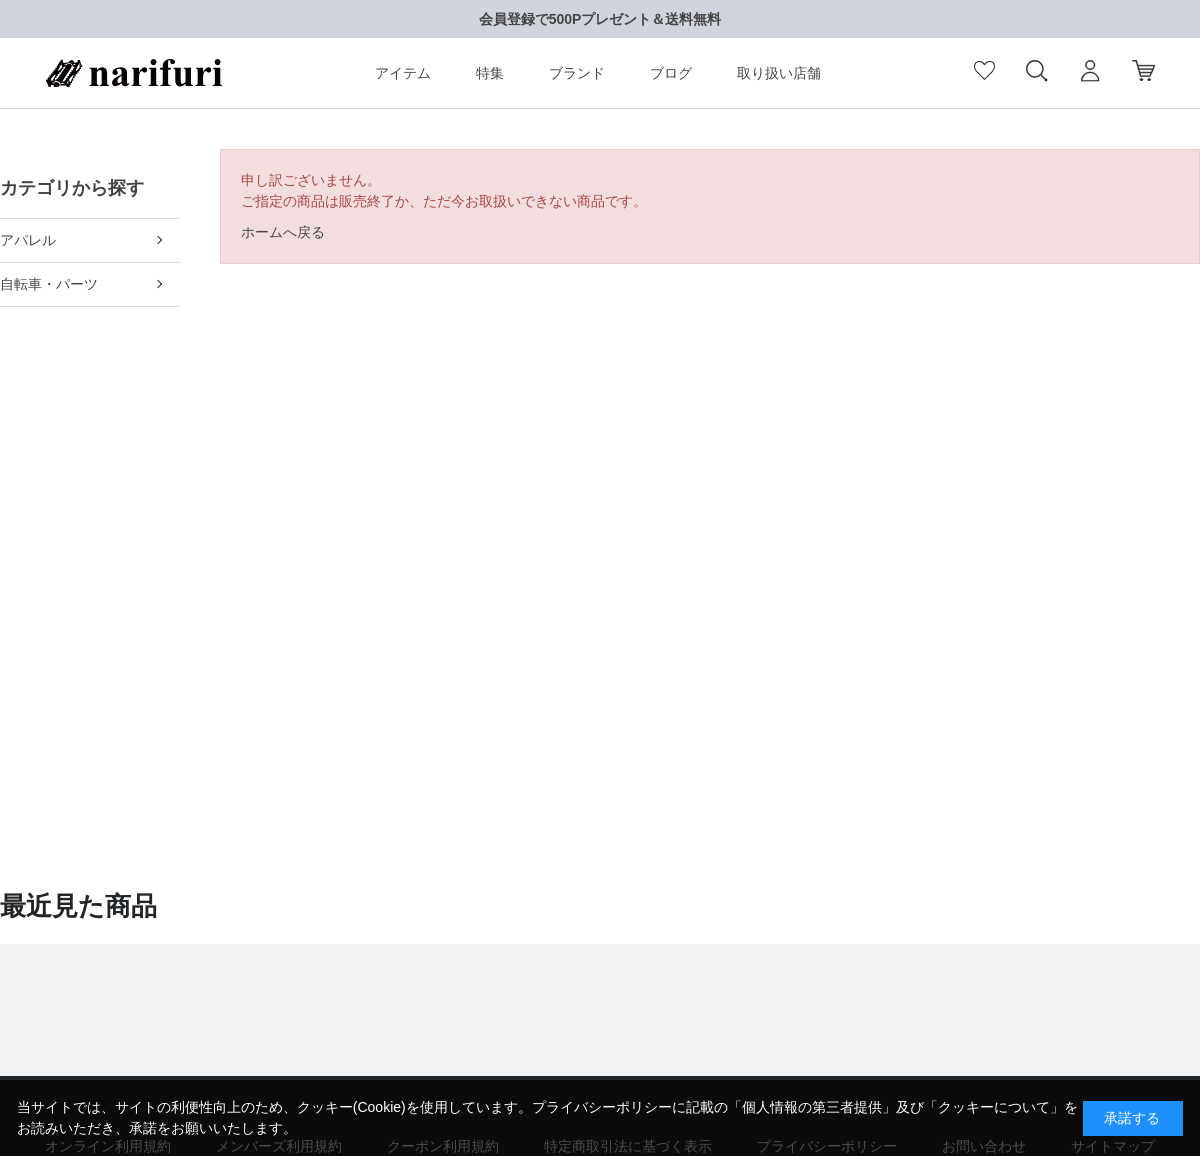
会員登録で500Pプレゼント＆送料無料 (600, 19)
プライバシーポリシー (602, 1107)
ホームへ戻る (283, 232)
